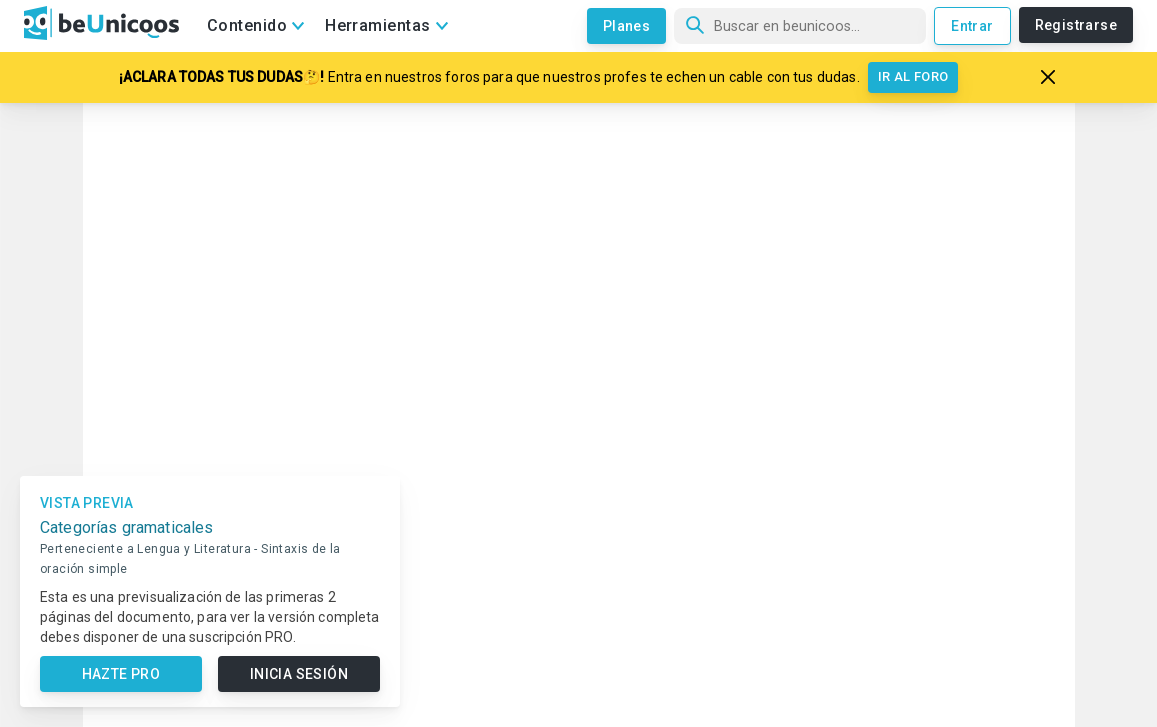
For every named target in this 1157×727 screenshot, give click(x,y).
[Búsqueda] (800, 26)
